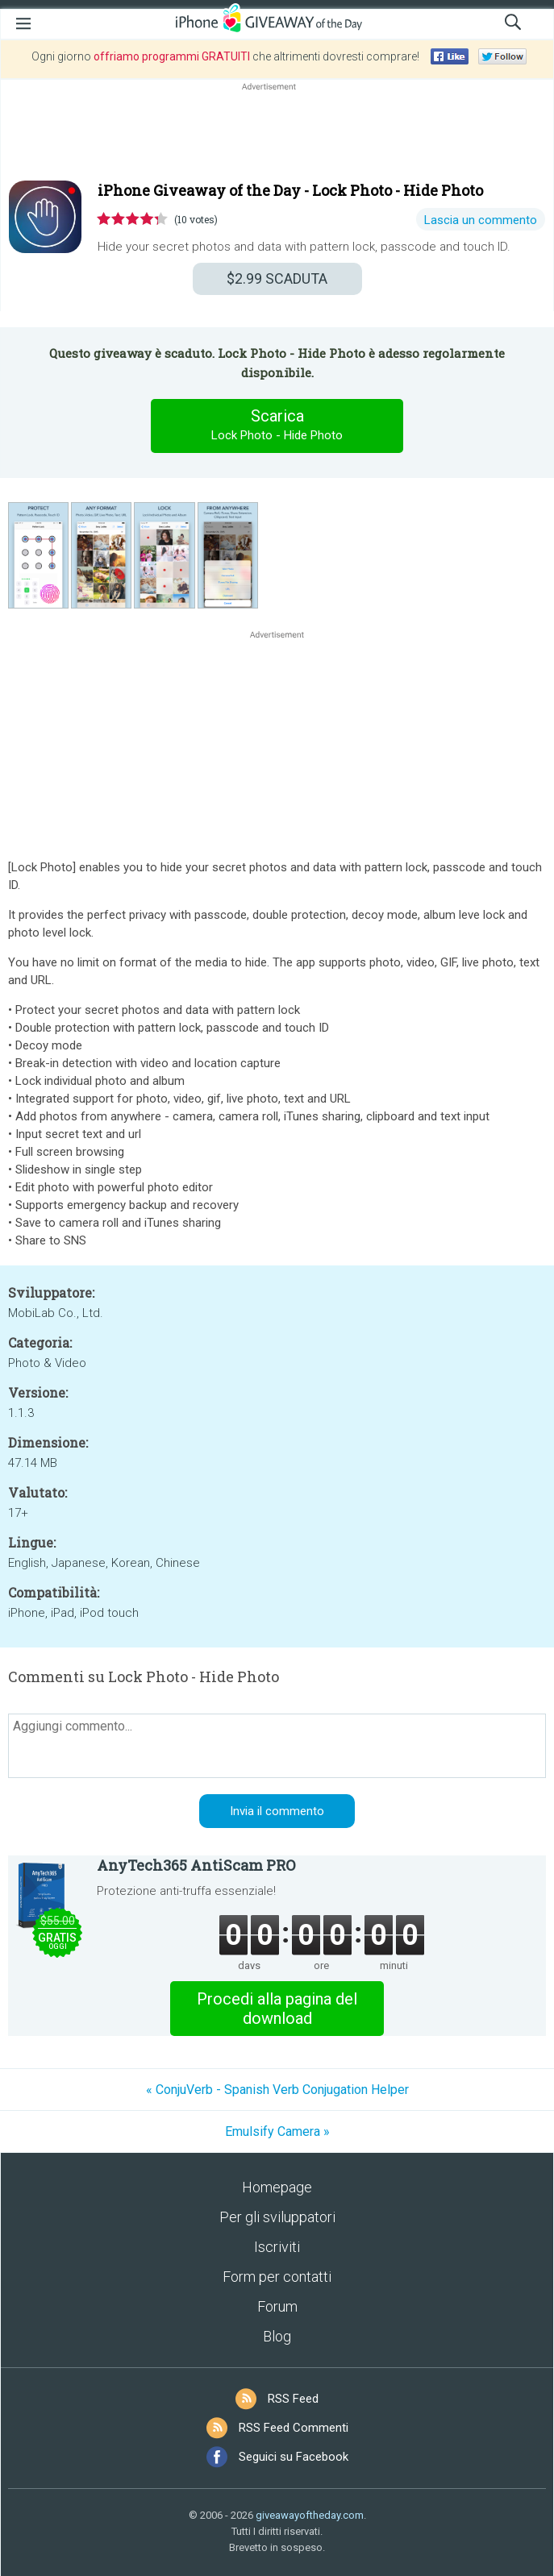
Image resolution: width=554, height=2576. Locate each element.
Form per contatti (277, 2276)
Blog (277, 2336)
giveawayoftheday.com (310, 2515)
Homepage (277, 2187)
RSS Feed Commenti (293, 2427)
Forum (277, 2306)
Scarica (277, 425)
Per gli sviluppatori (277, 2216)
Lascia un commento (480, 220)
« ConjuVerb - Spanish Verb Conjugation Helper (277, 2089)
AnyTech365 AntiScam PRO (196, 1865)
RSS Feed (293, 2398)
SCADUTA (277, 278)
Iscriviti (277, 2246)
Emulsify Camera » (277, 2131)
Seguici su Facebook (293, 2456)
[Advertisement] (277, 133)
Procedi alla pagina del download (277, 2008)
